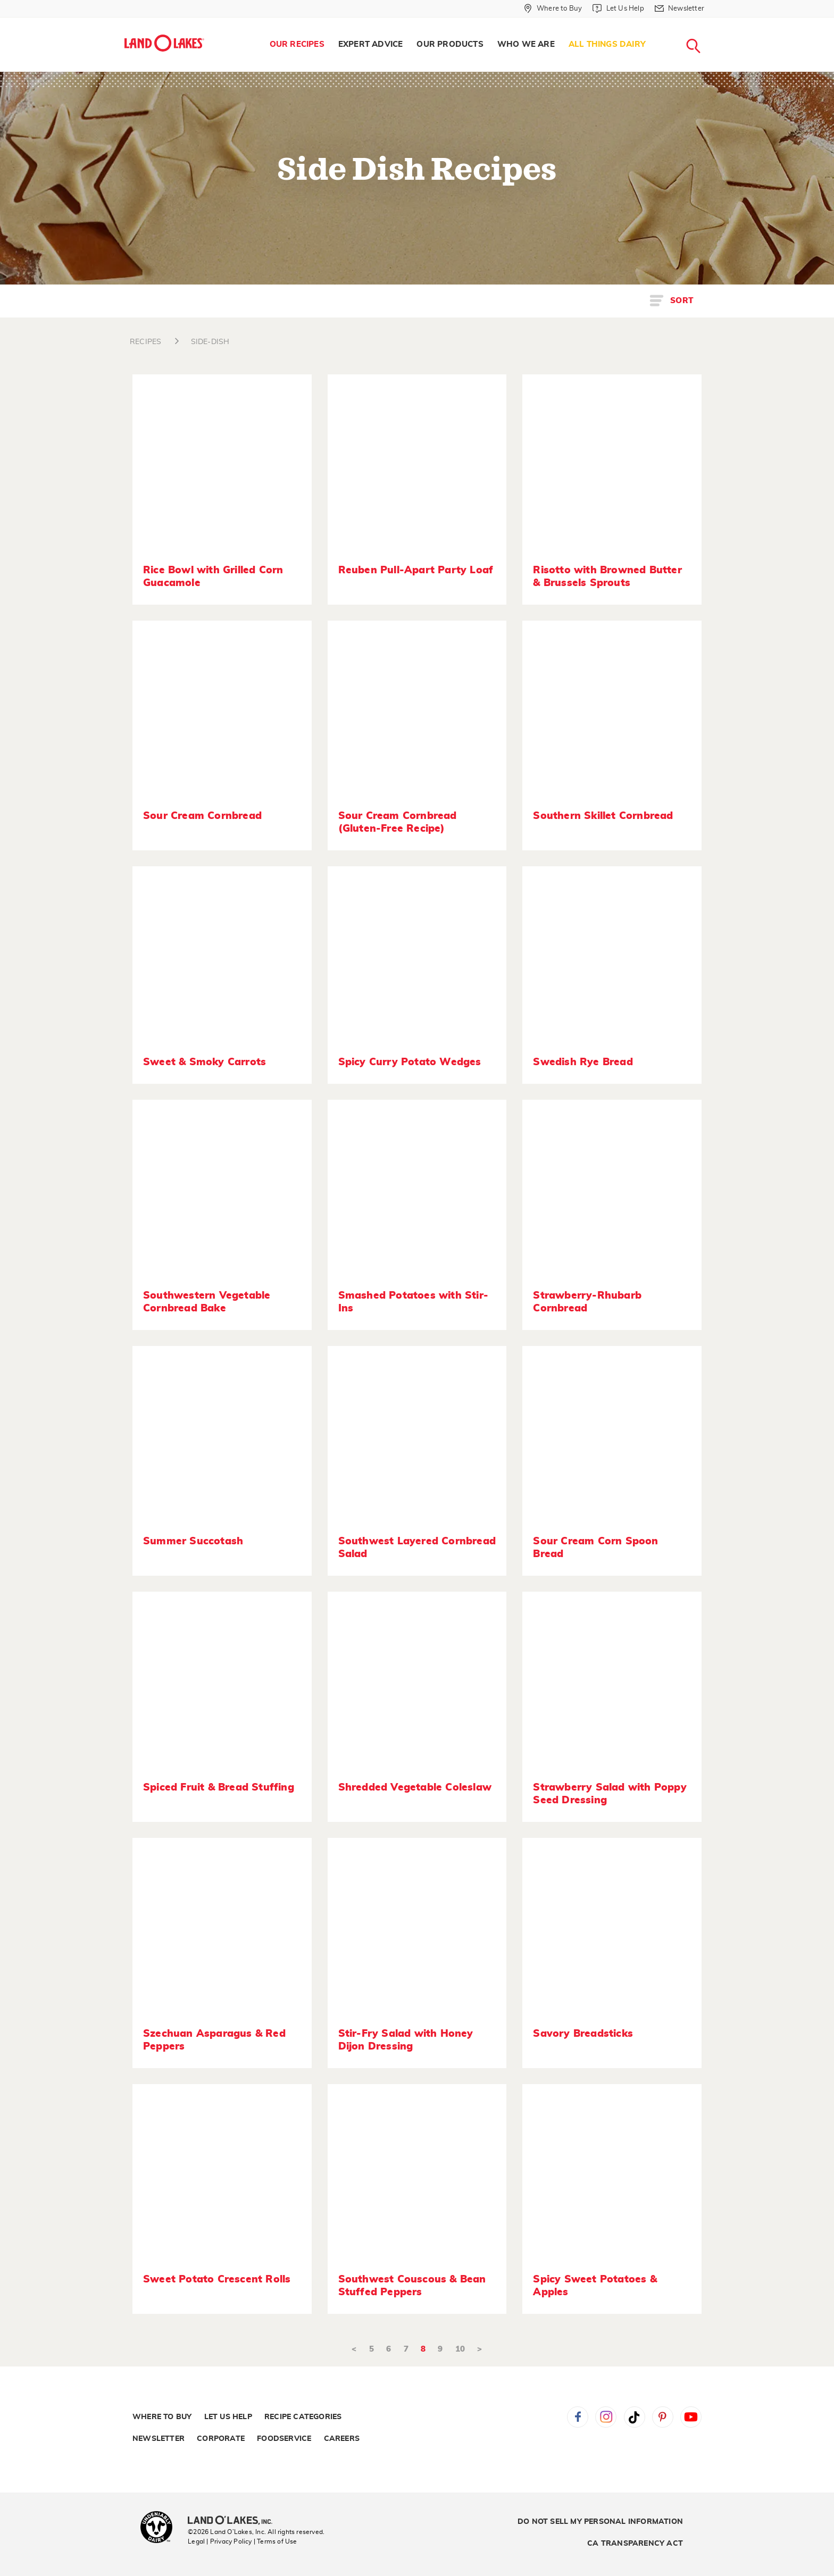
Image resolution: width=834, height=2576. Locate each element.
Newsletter (158, 2439)
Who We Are (526, 44)
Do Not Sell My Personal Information (600, 2521)
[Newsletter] (679, 8)
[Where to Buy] (553, 8)
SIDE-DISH (210, 342)
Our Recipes (297, 44)
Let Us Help (228, 2417)
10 (460, 2349)
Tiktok (634, 2417)
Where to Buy (161, 2417)
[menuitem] (297, 45)
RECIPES (145, 342)
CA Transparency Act (635, 2543)
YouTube (691, 2417)
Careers (342, 2439)
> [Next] (479, 2349)
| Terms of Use (275, 2541)
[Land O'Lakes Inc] (234, 2521)
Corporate (221, 2439)
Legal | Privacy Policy (220, 2541)
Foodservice (284, 2439)
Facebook (577, 2417)
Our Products (449, 44)
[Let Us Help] (618, 8)
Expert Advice (370, 44)
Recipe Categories (302, 2417)
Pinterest (662, 2417)
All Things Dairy (607, 44)
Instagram (605, 2417)
